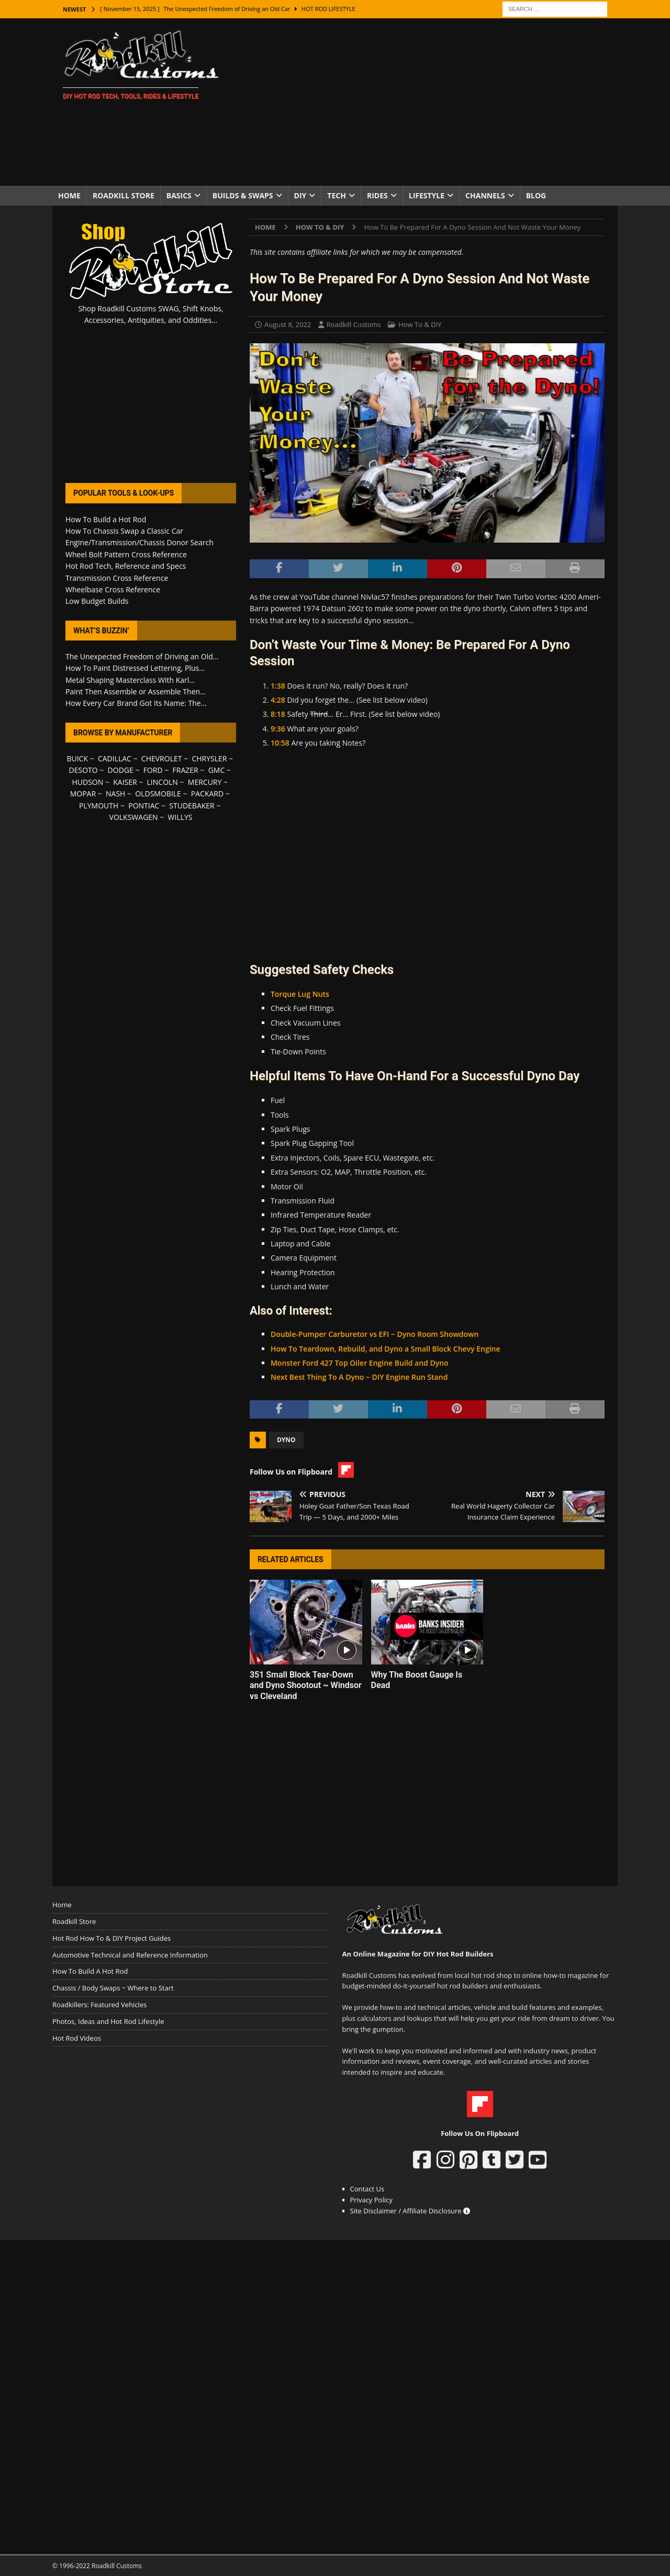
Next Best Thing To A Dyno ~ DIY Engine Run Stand (359, 1377)
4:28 (278, 700)
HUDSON (87, 782)
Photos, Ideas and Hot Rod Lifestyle (108, 2021)
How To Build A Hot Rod (90, 1971)
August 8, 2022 (287, 324)
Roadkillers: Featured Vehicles (99, 2004)
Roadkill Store (123, 195)
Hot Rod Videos (76, 2038)
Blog (536, 195)
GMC (216, 770)
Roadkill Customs (354, 324)
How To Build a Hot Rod (105, 519)
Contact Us (367, 2188)
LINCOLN (162, 782)
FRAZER (185, 770)
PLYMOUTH (98, 806)
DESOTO (83, 770)
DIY (300, 195)
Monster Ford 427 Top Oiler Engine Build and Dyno (360, 1363)
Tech (336, 195)
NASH (115, 793)
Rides (377, 195)
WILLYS (180, 817)
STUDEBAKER (191, 806)
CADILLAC (114, 758)
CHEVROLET (161, 758)
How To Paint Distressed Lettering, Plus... (135, 668)
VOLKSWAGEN (133, 817)
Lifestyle (426, 195)
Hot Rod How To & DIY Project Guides (111, 1938)
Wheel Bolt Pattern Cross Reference (126, 554)
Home (69, 195)
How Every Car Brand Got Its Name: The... (136, 703)
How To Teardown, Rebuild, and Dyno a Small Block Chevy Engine (385, 1349)
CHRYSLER (209, 758)
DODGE (120, 770)
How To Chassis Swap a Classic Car (124, 531)
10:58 (280, 743)
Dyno (286, 1439)
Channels (485, 195)
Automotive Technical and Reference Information (130, 1955)
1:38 (278, 686)
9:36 (278, 729)
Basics (179, 195)
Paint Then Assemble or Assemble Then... (135, 691)
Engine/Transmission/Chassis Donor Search (139, 542)
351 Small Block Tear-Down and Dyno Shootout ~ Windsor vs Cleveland (306, 1686)
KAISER (125, 782)
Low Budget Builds (96, 601)
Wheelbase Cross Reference (112, 589)
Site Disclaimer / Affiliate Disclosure (410, 2210)
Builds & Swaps (243, 195)
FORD (153, 770)
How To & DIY (419, 324)
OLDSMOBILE (158, 793)
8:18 (278, 714)
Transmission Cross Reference (116, 578)
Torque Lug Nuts (300, 994)
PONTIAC (143, 806)
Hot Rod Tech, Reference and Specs (125, 566)
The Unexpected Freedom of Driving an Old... (142, 656)
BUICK (77, 758)
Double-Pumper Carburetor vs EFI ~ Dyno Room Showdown (374, 1334)
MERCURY (205, 782)
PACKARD (207, 793)
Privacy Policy (371, 2199)
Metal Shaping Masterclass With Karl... (130, 680)
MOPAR (83, 793)
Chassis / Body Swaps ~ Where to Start (113, 1988)
